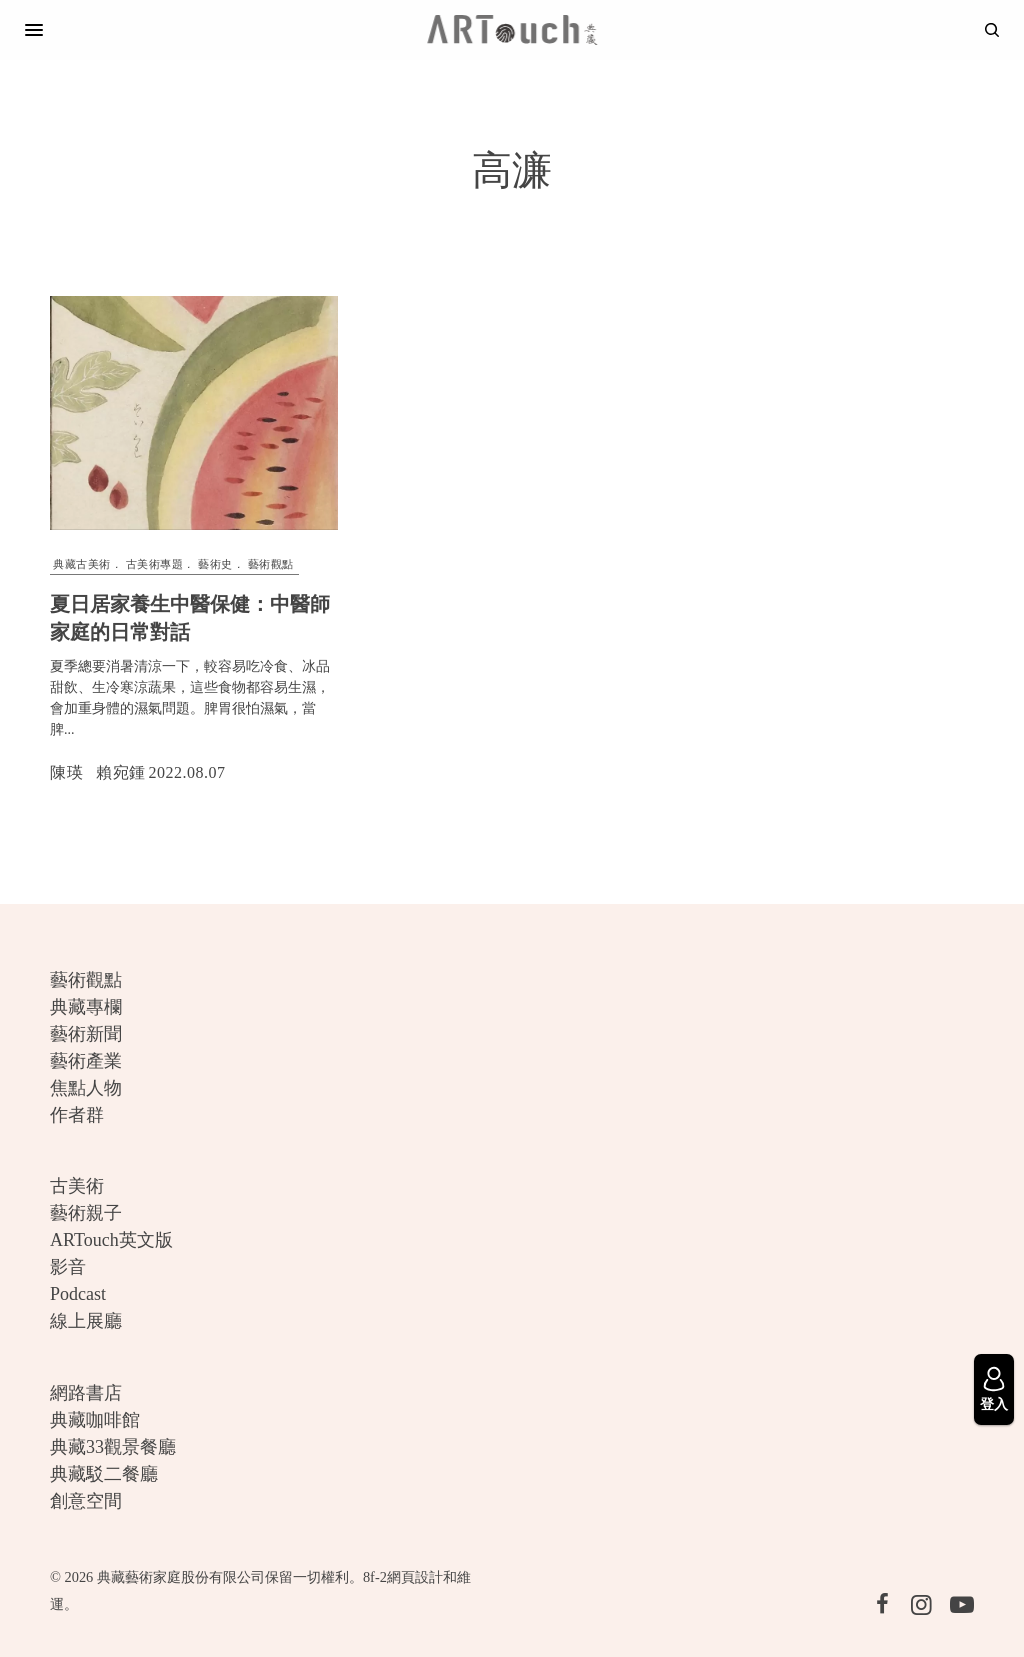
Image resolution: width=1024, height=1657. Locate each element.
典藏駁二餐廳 (104, 1474)
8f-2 (375, 1577)
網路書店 (86, 1393)
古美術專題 (155, 564)
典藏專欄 (86, 1007)
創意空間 (86, 1501)
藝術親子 (86, 1213)
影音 (68, 1267)
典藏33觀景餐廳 (113, 1447)
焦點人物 (86, 1088)
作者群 (77, 1115)
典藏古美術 (82, 564)
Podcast (78, 1294)
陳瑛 (66, 772)
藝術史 (215, 564)
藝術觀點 (271, 564)
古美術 (77, 1186)
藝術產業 (86, 1061)
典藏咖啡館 (95, 1420)
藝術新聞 (86, 1034)
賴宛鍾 (121, 772)
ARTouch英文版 (111, 1240)
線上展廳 (86, 1321)
